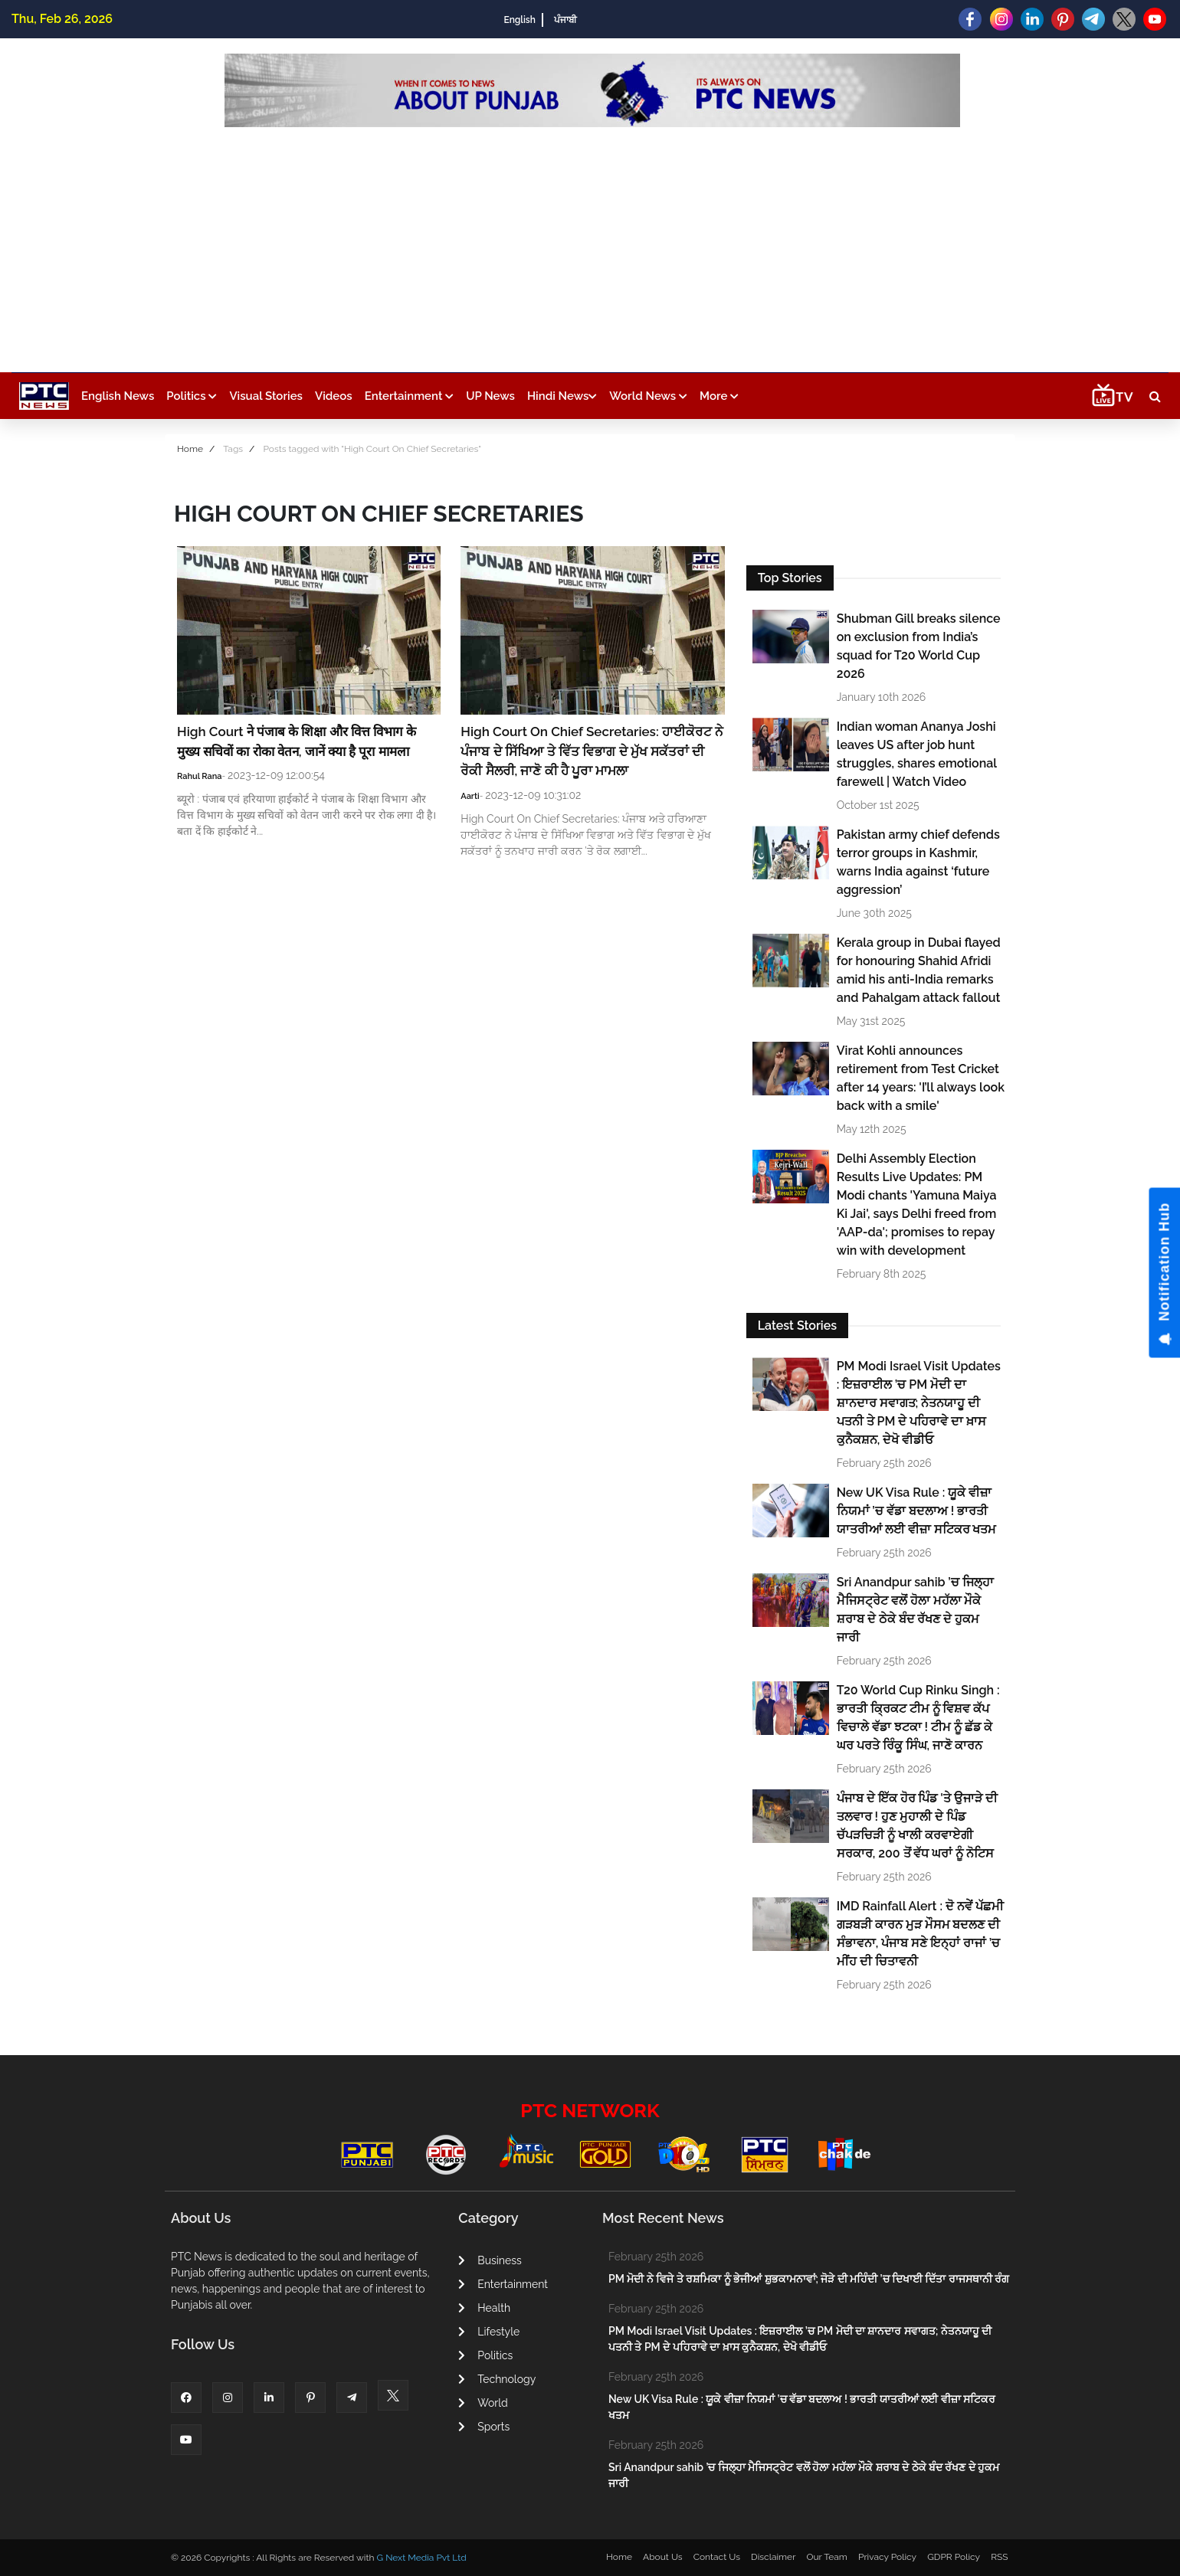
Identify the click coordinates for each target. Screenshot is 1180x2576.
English (519, 20)
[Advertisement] (592, 242)
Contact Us (716, 2556)
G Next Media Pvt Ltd (421, 2557)
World (482, 2403)
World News (648, 396)
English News (117, 396)
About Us (663, 2556)
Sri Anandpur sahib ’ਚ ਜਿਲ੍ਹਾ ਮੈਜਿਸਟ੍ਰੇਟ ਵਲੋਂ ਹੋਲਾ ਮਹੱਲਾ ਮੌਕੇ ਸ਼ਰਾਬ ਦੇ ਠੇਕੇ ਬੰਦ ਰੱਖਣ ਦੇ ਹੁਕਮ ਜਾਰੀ (915, 1610)
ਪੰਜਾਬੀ (565, 20)
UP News (490, 396)
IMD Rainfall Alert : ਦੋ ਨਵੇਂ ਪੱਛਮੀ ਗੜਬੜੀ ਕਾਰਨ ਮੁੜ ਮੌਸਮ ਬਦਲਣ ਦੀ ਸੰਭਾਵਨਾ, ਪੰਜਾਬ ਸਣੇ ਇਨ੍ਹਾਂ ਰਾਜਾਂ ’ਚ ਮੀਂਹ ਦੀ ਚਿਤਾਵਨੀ (920, 1934)
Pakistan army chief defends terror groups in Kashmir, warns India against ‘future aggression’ (918, 862)
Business (489, 2260)
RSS (999, 2556)
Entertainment (409, 396)
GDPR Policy (953, 2556)
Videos (333, 396)
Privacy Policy (887, 2556)
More (719, 396)
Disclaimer (773, 2556)
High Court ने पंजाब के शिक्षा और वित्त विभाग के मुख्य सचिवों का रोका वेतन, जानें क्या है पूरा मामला (296, 741)
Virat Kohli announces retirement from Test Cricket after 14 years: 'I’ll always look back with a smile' (921, 1078)
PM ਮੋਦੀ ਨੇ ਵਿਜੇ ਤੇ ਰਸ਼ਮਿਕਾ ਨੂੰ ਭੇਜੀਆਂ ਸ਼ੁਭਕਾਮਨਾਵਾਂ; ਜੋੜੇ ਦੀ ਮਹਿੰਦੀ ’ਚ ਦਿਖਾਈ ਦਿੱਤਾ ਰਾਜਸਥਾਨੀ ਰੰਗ (808, 2279)
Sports (484, 2427)
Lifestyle (489, 2332)
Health (484, 2308)
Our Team (826, 2556)
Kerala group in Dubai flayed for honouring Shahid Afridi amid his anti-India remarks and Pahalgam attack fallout (919, 970)
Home (190, 449)
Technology (497, 2379)
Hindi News (562, 396)
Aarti (470, 796)
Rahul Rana (199, 776)
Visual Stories (266, 396)
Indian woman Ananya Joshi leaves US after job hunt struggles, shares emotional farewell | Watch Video (917, 754)
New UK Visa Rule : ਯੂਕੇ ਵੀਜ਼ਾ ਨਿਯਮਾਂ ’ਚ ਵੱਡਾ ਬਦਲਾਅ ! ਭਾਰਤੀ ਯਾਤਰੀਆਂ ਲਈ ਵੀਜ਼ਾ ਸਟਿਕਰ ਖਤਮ (917, 1511)
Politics (191, 396)
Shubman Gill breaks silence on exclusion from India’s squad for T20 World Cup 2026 (919, 646)
